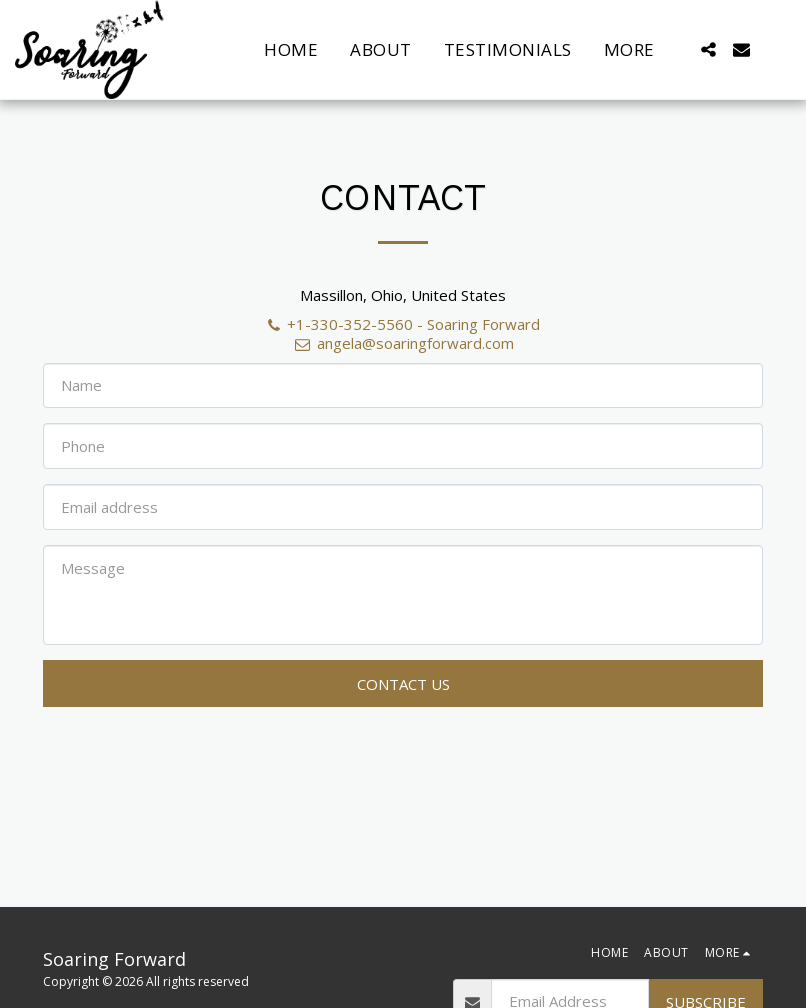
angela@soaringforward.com (402, 343)
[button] (708, 49)
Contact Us (403, 684)
